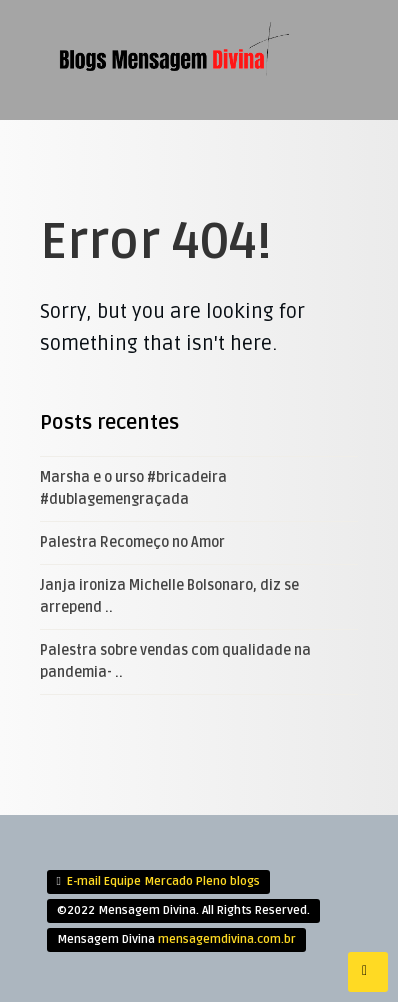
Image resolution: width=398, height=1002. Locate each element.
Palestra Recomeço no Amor (132, 542)
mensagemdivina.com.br (227, 939)
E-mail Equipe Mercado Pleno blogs (163, 881)
